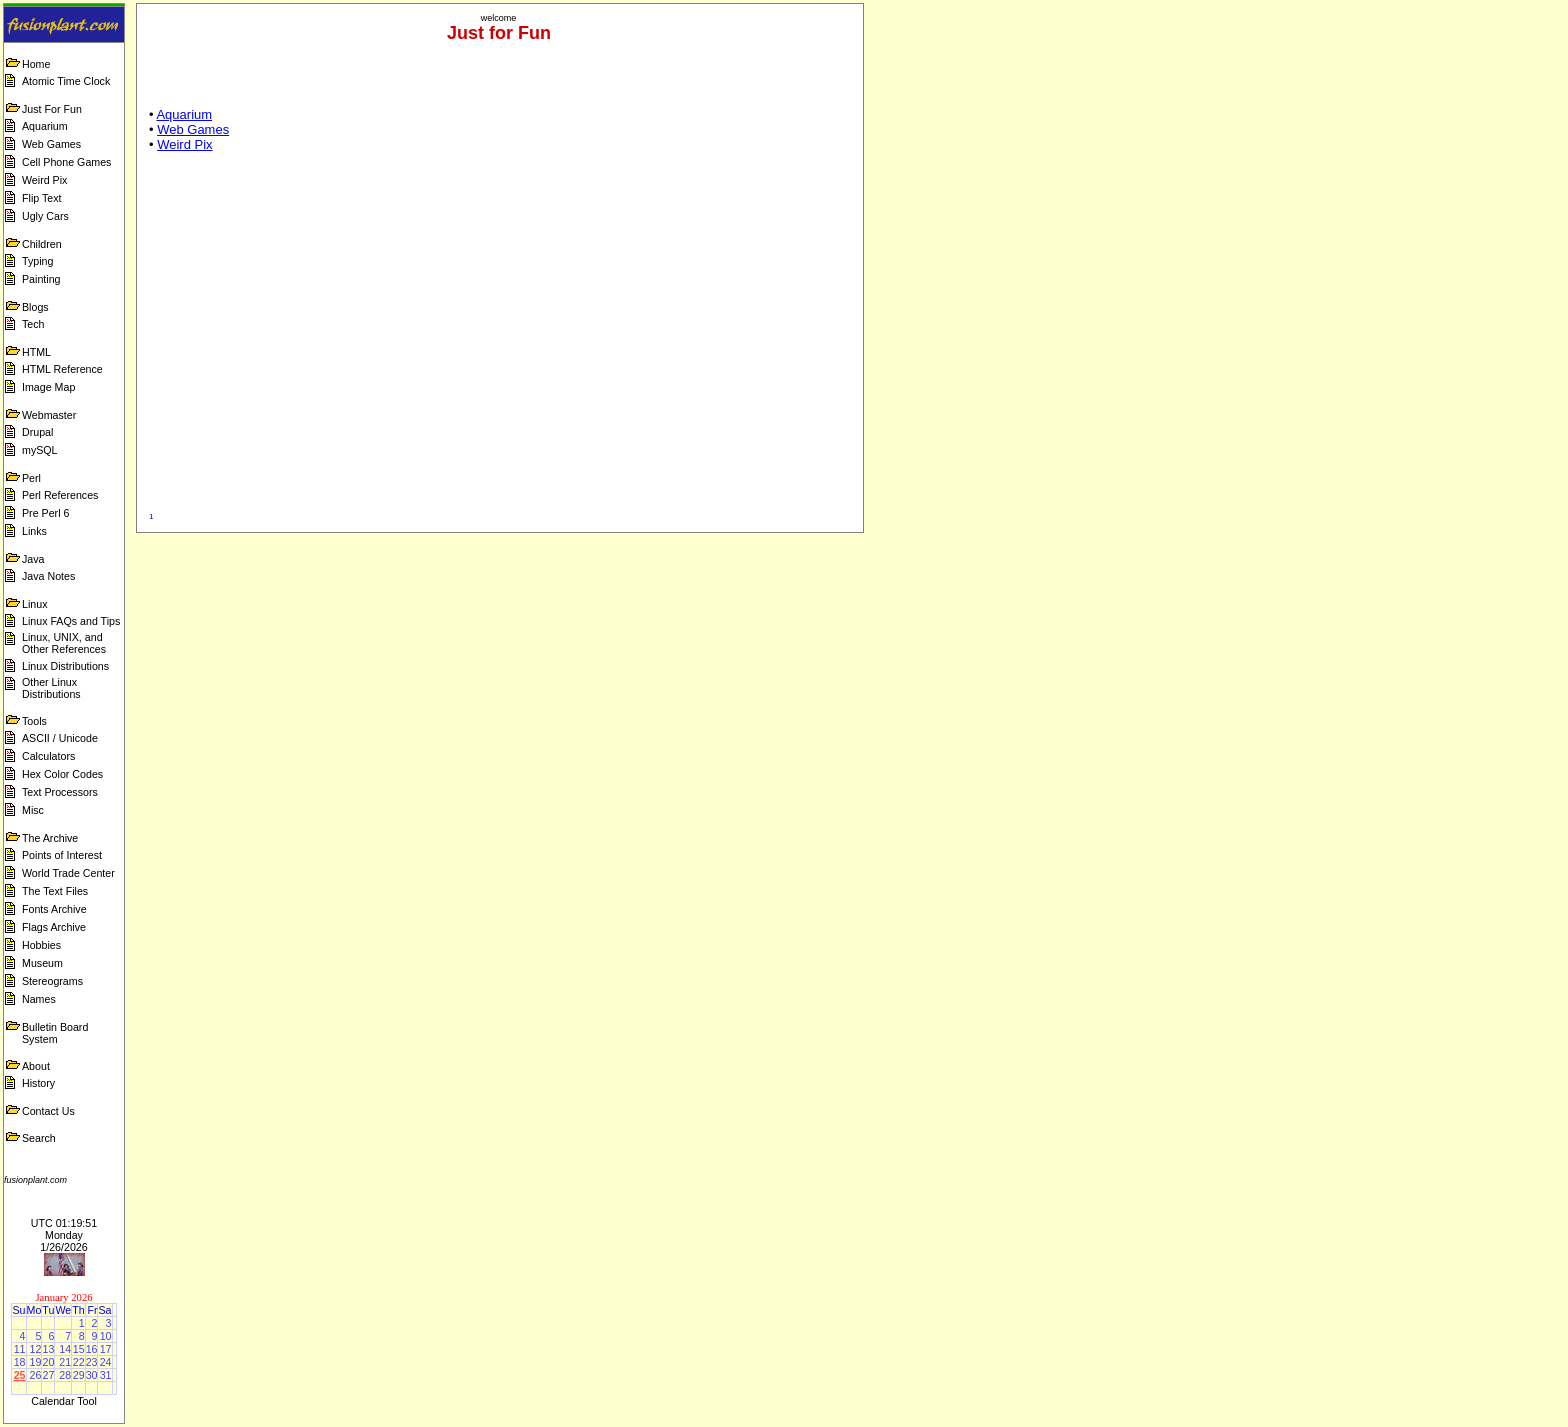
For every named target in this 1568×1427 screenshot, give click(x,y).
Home (36, 64)
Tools (34, 721)
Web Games (51, 144)
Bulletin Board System (55, 1033)
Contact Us (48, 1111)
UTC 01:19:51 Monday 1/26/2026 (64, 1235)
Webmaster (49, 415)
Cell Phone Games (66, 162)
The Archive (50, 838)
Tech (33, 324)
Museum (42, 963)
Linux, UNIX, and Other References (64, 643)
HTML (36, 352)
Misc (33, 810)
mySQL (40, 450)
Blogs (35, 307)
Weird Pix (44, 180)
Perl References (60, 495)
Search (39, 1138)
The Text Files (55, 891)
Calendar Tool (64, 1401)
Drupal (37, 432)
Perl (31, 478)
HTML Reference (62, 369)
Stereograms (52, 981)
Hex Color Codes (62, 774)
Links (34, 531)
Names (39, 999)
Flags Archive (54, 927)
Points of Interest (62, 855)
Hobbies (41, 945)
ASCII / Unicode (60, 738)
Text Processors (60, 792)
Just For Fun (52, 109)
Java (33, 559)
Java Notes (48, 576)
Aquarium (45, 126)
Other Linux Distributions (51, 688)
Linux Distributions (65, 666)
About (36, 1066)
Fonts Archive (54, 909)
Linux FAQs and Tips (71, 621)
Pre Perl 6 (45, 513)
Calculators (48, 756)
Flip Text (41, 198)
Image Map (48, 387)
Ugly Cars (45, 216)
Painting (41, 279)
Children (42, 244)
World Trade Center (68, 873)
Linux (34, 604)
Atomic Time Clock (66, 81)
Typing (37, 261)
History (38, 1083)
